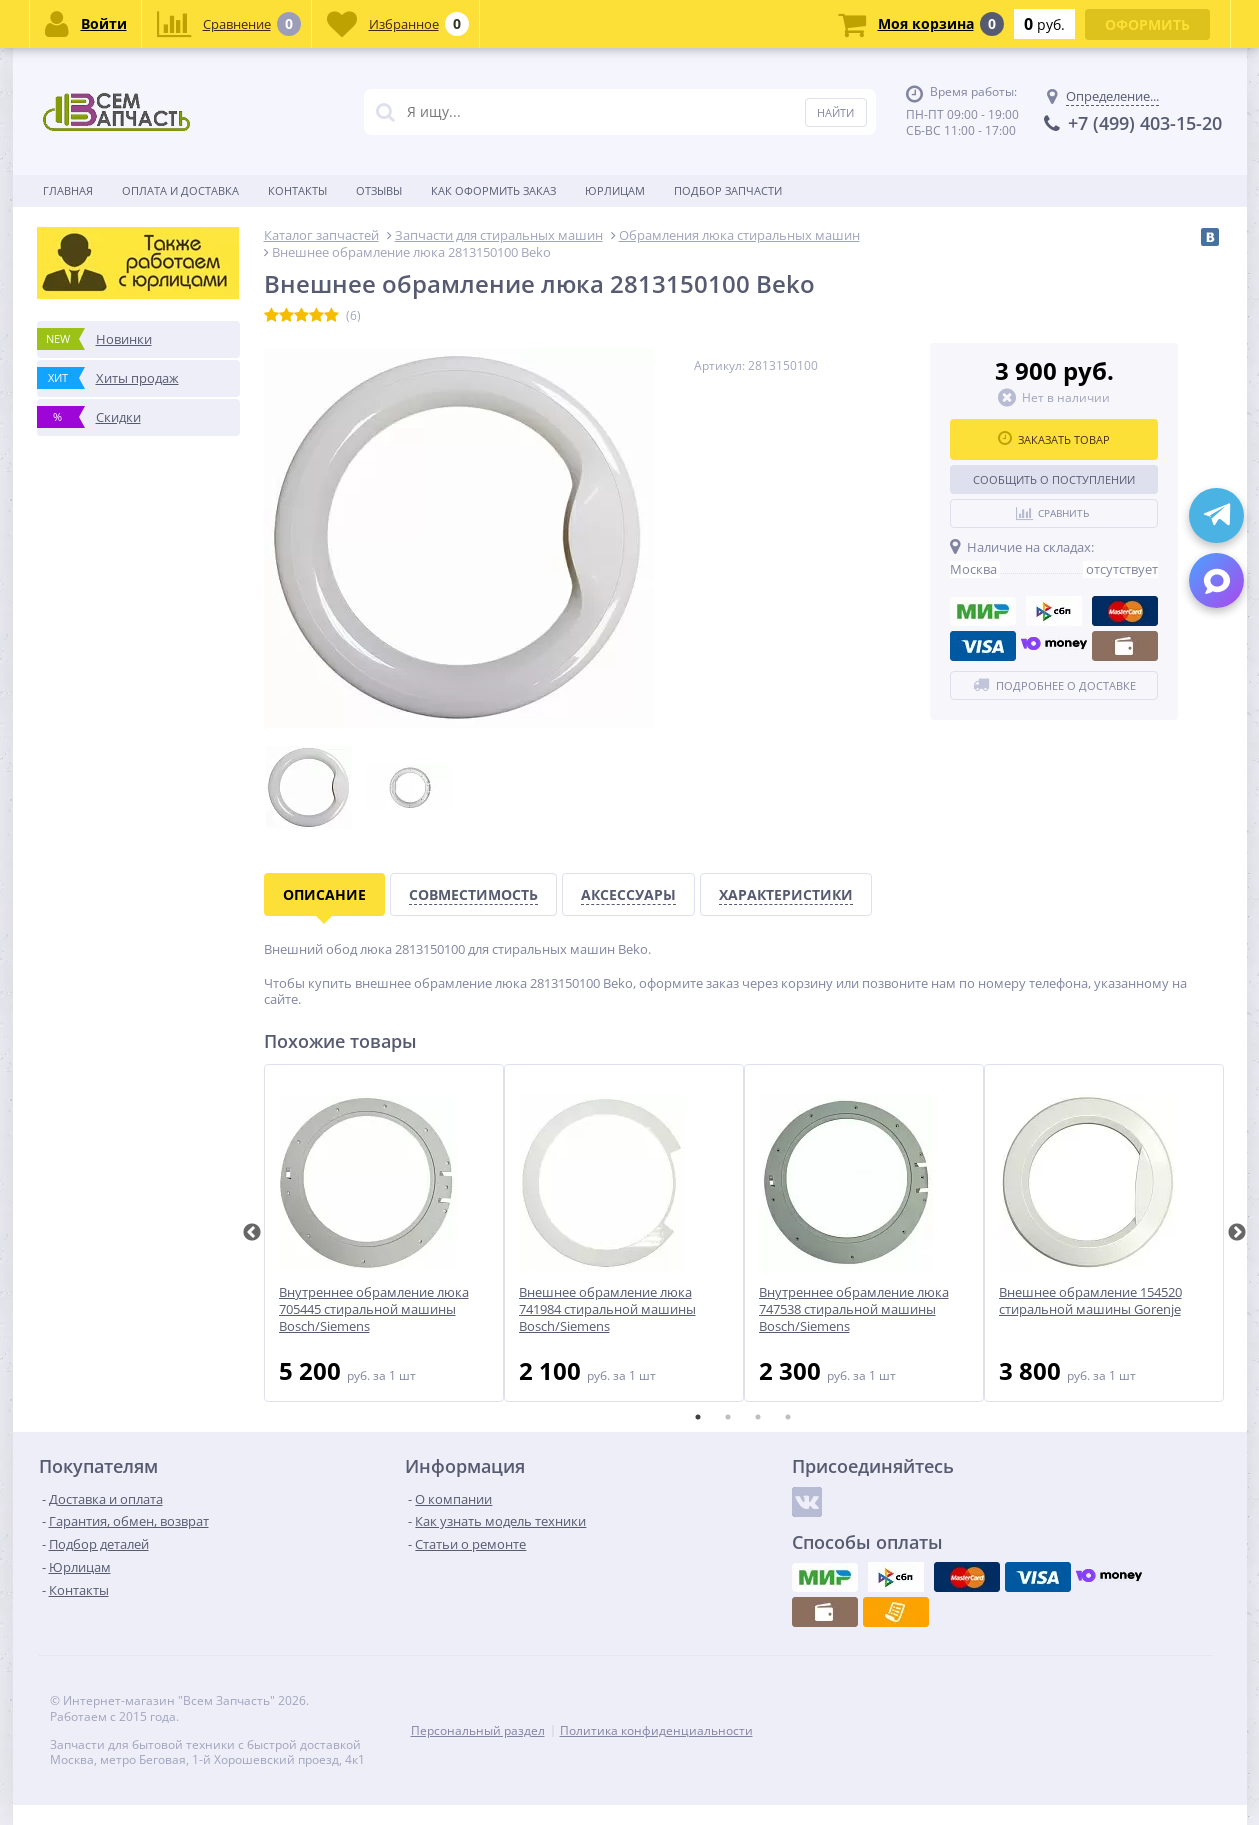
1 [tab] (698, 1417)
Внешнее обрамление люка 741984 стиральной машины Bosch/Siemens (607, 1309)
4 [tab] (788, 1417)
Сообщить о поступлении (1054, 479)
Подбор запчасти (728, 190)
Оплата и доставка (180, 190)
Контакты (297, 190)
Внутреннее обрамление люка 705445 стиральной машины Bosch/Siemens (374, 1309)
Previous (252, 1233)
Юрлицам (615, 190)
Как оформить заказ (493, 190)
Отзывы (379, 190)
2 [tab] (728, 1417)
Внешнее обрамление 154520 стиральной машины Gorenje (1090, 1301)
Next (1237, 1233)
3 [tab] (758, 1417)
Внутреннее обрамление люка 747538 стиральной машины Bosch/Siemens (854, 1309)
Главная (68, 190)
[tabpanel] (384, 1233)
